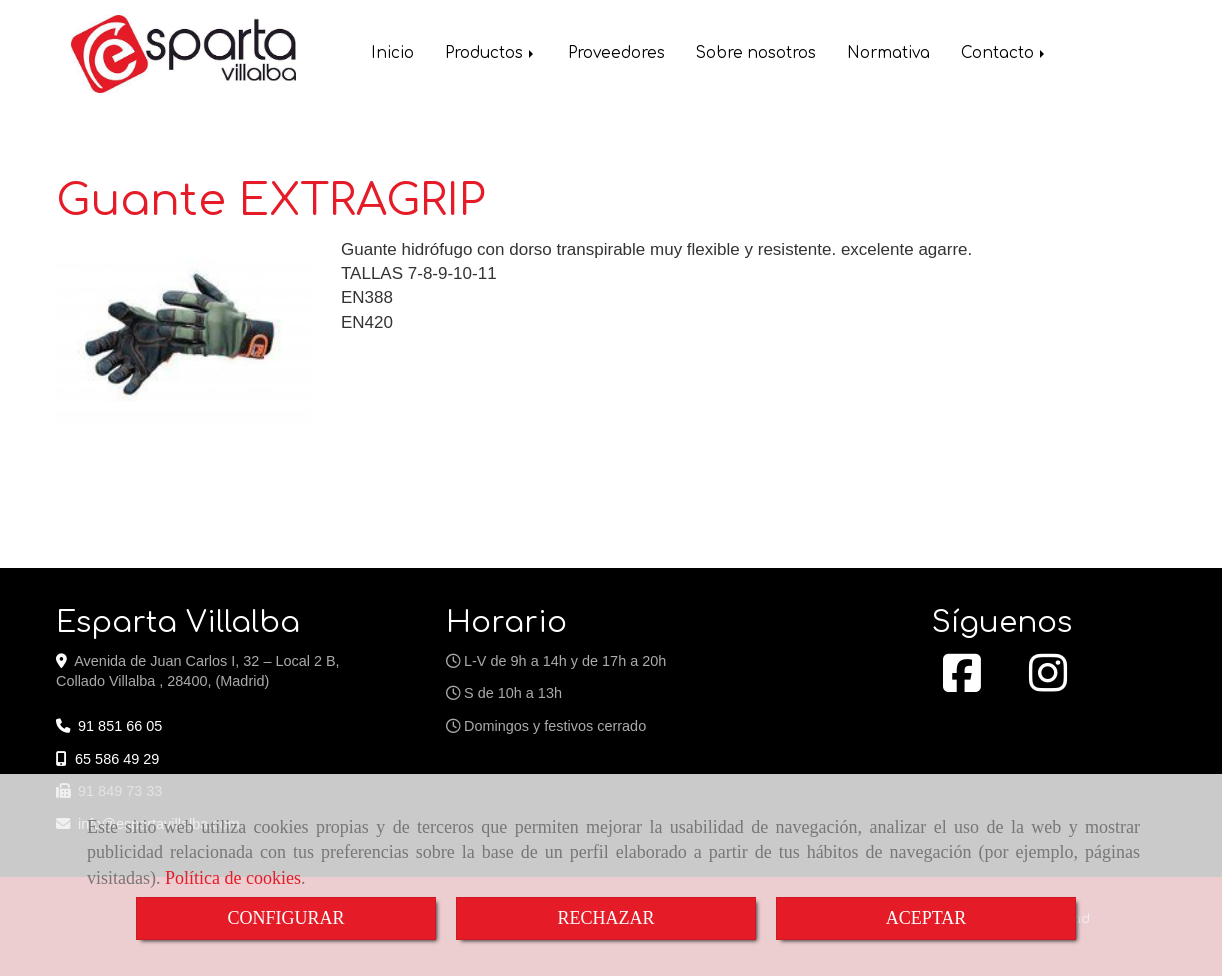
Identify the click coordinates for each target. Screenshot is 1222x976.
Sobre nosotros (756, 55)
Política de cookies (233, 878)
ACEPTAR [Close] (926, 918)
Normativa (888, 55)
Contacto (1004, 55)
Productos (491, 55)
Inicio (392, 55)
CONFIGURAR (285, 918)
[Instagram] (1048, 684)
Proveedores (616, 55)
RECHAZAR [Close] (605, 918)
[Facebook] (962, 684)
